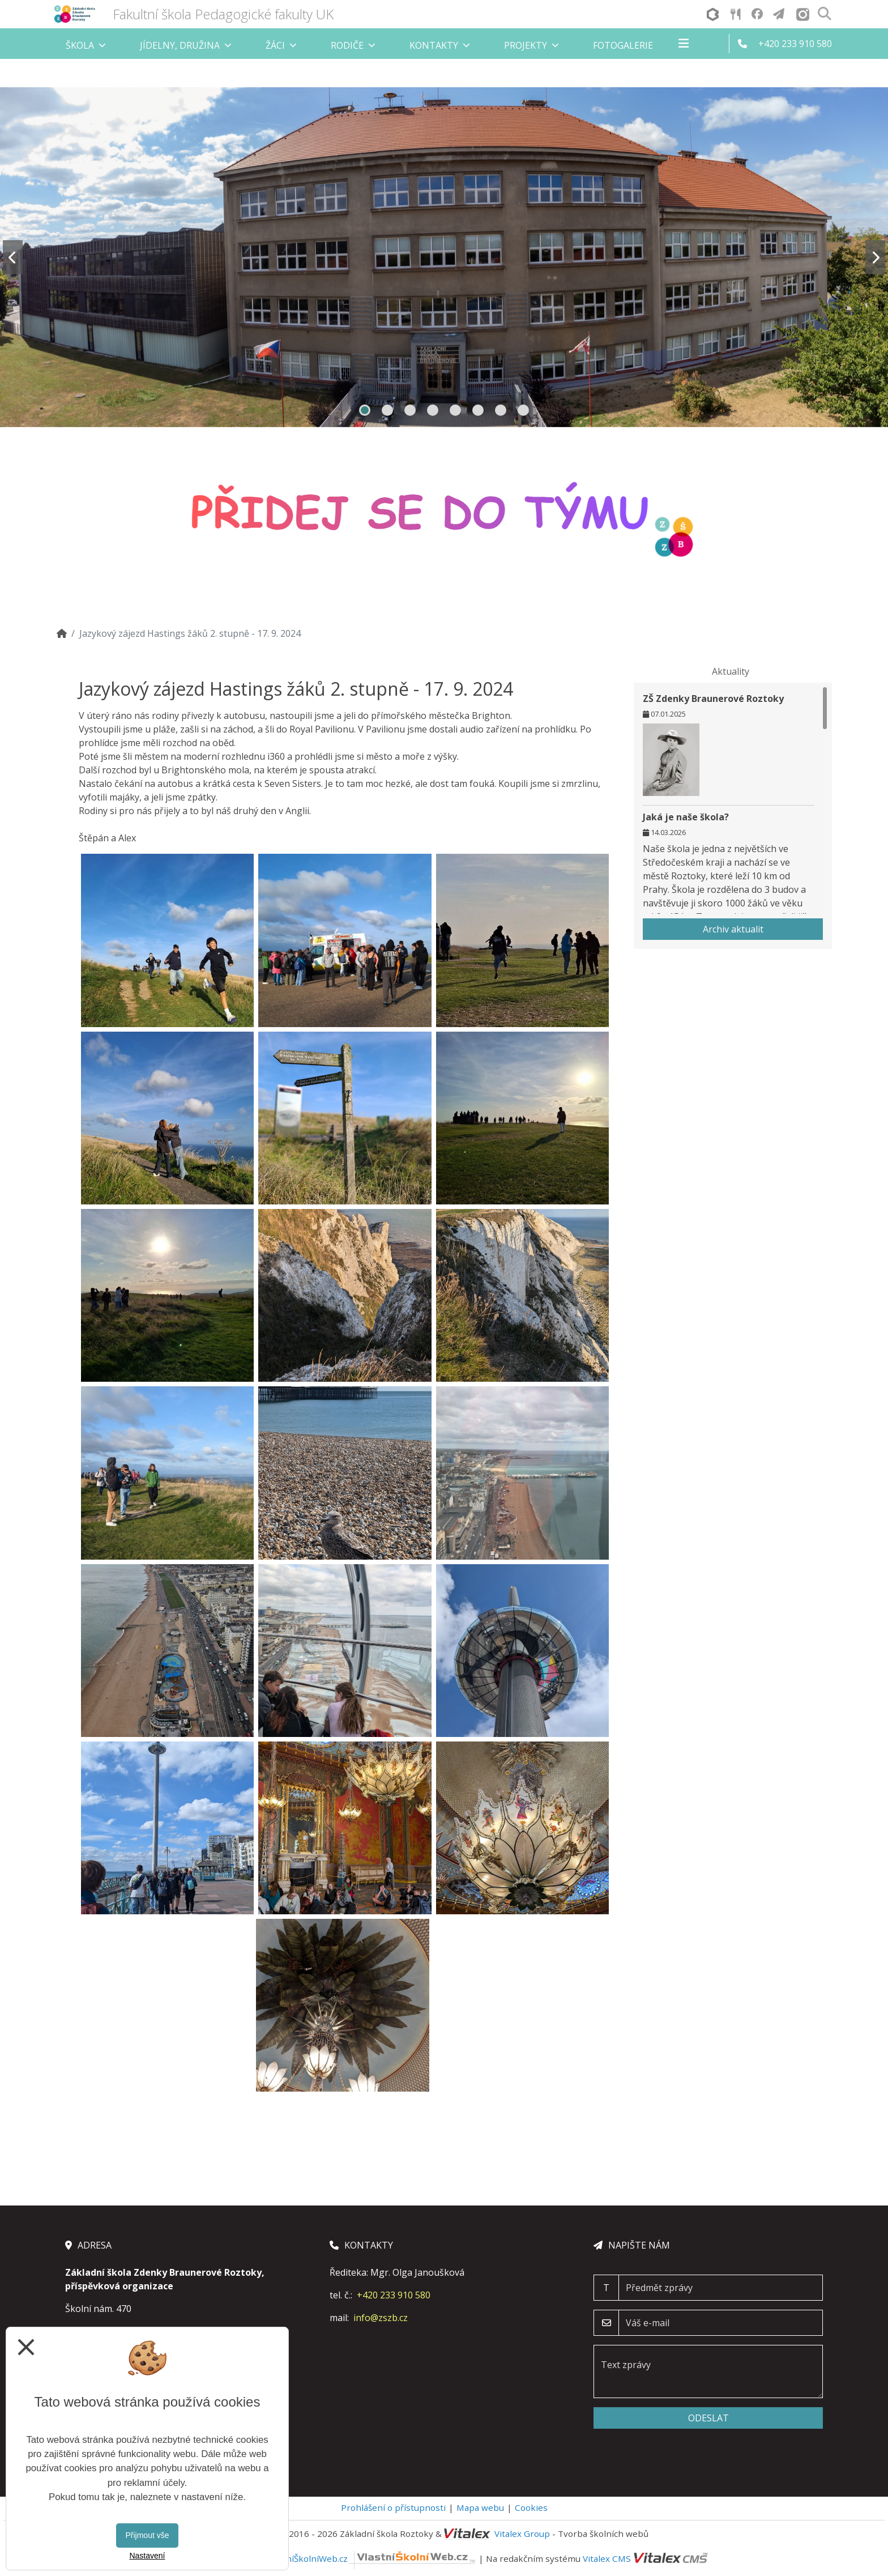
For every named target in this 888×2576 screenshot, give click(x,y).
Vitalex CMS (607, 2558)
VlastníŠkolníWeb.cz (371, 2558)
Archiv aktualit (733, 929)
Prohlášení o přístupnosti (393, 2507)
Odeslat (708, 2418)
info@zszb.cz (380, 2317)
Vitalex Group (522, 2533)
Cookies (531, 2507)
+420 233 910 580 (393, 2295)
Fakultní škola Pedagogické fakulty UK (223, 14)
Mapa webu (480, 2507)
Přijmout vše (147, 2535)
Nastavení (147, 2555)
